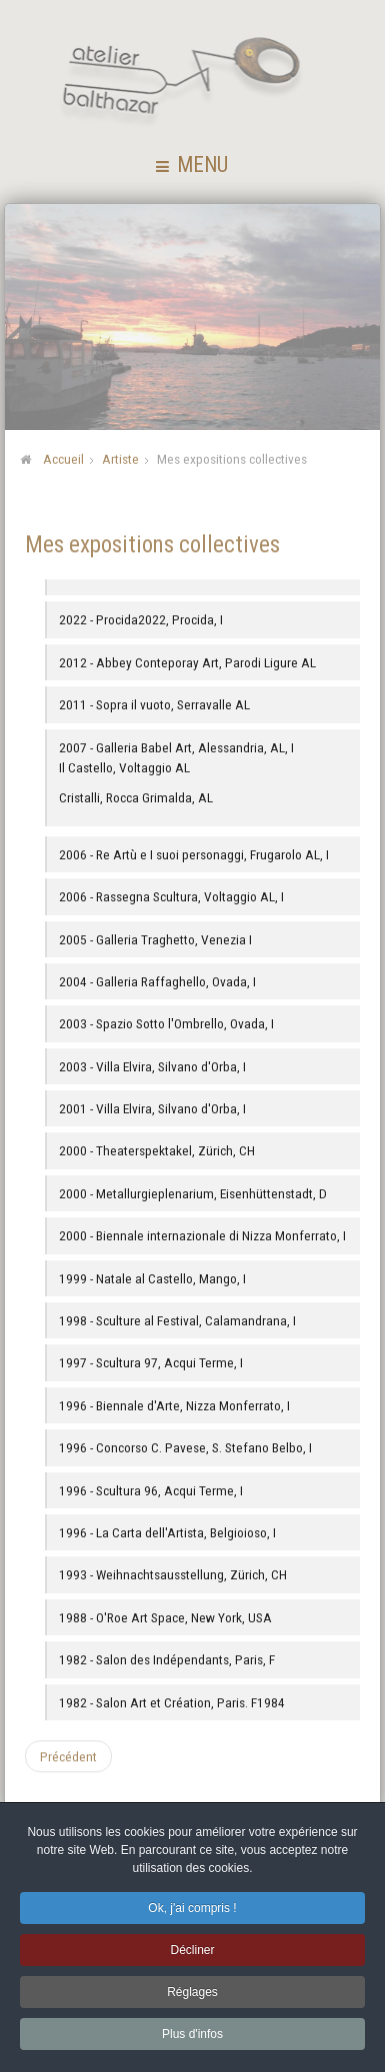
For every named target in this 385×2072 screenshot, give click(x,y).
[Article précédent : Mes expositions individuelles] (68, 1756)
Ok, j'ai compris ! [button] (192, 1912)
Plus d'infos (192, 2038)
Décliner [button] (192, 1954)
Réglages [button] (192, 1996)
